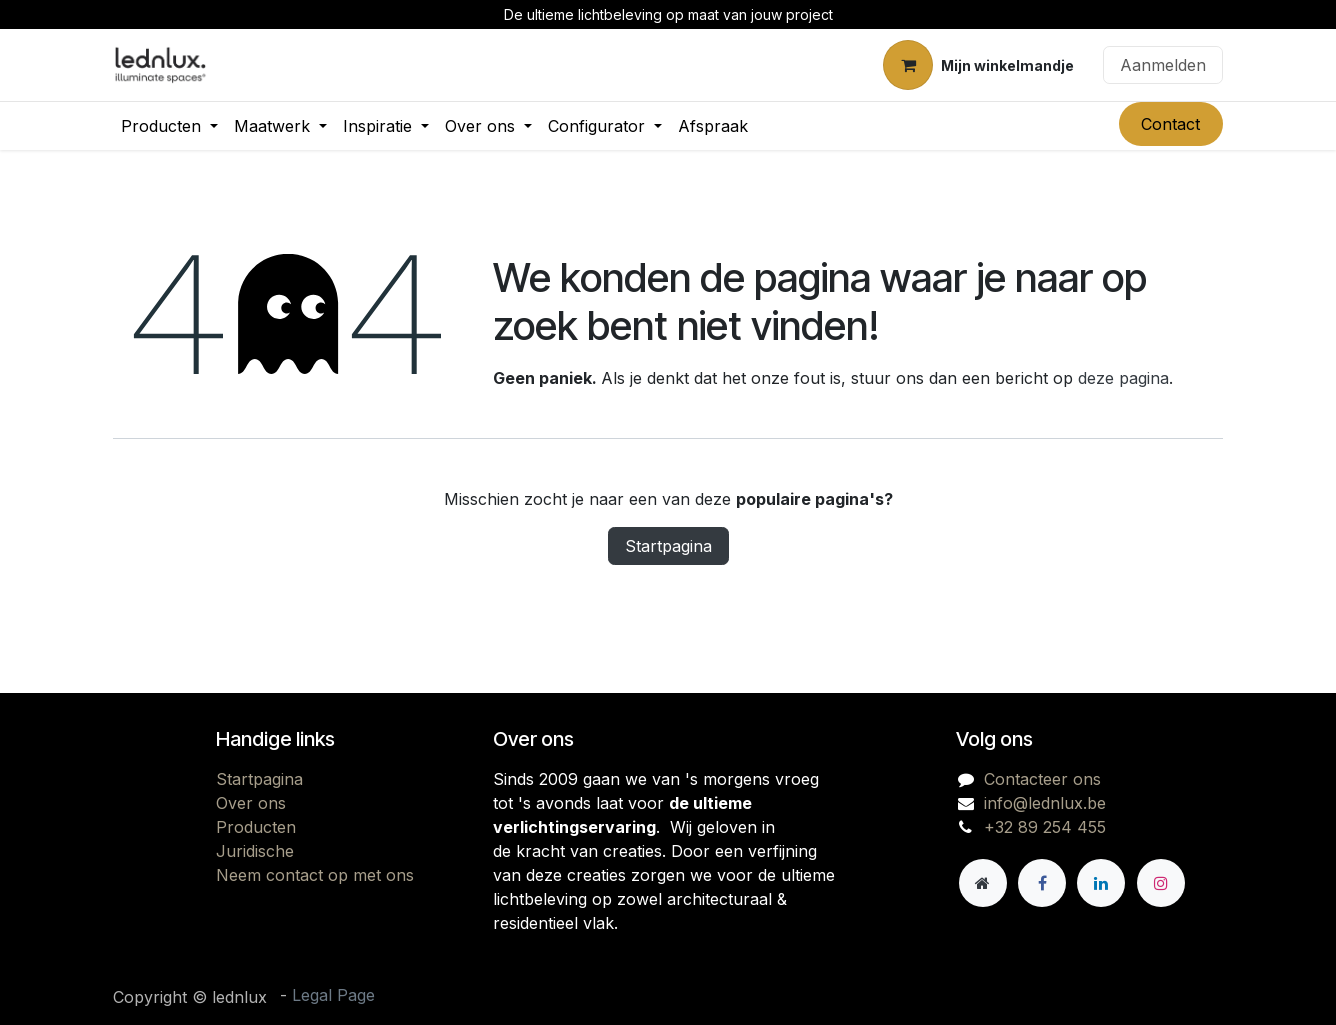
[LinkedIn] (1101, 883)
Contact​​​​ (1170, 124)
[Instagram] (1161, 883)
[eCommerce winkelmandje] (978, 65)
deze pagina (1123, 378)
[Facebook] (1042, 883)
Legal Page (333, 995)
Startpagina (668, 546)
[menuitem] (169, 126)
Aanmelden (1163, 65)
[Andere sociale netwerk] (983, 883)
